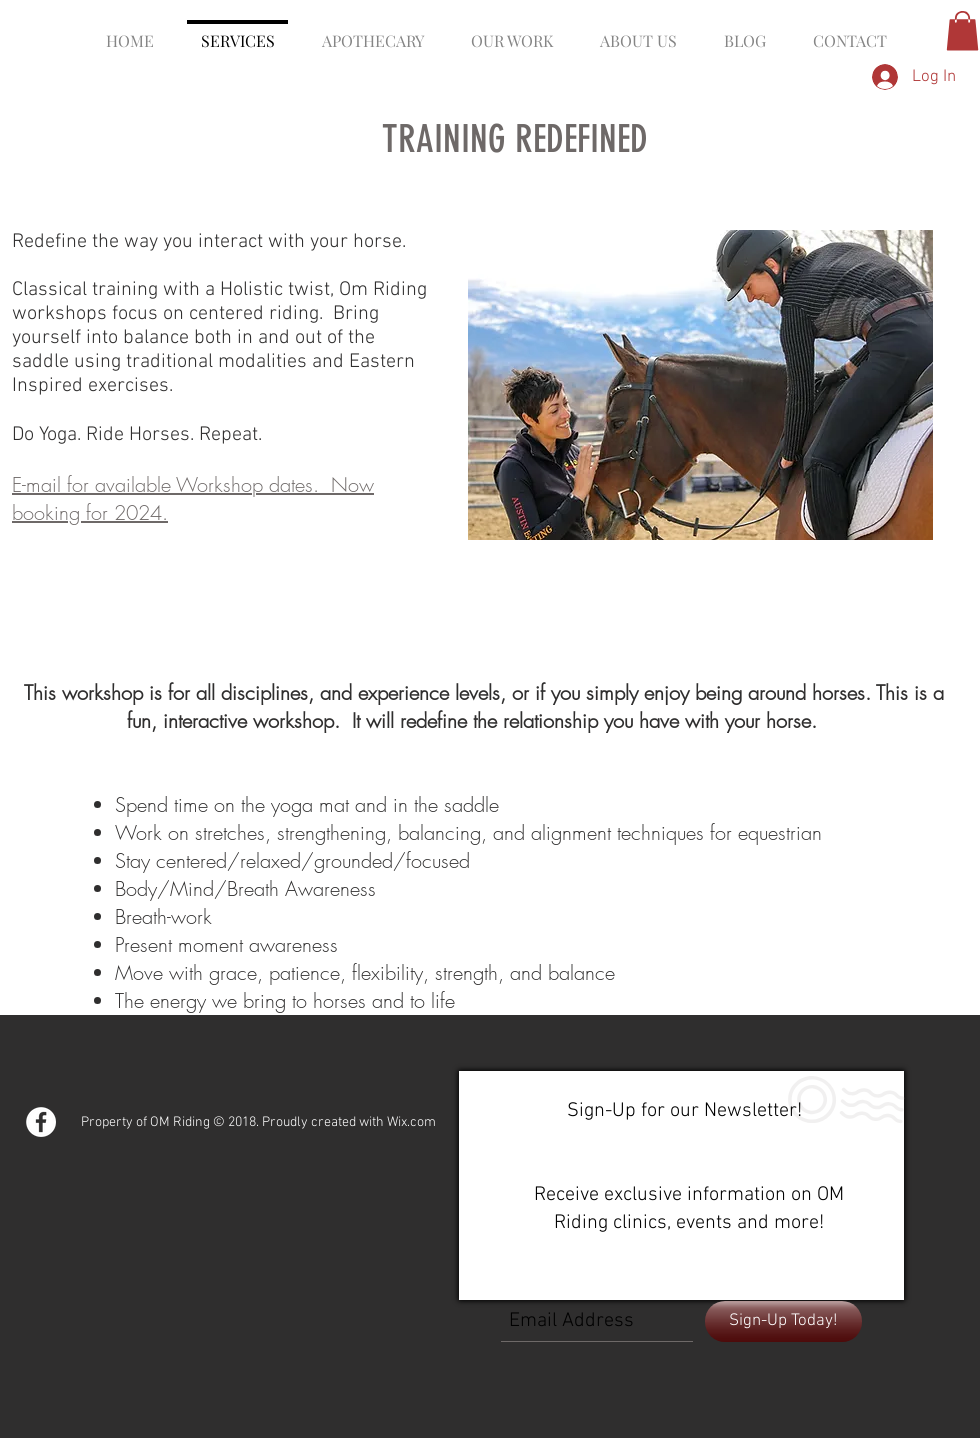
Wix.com (411, 1122)
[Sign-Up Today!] (783, 1321)
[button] (962, 30)
